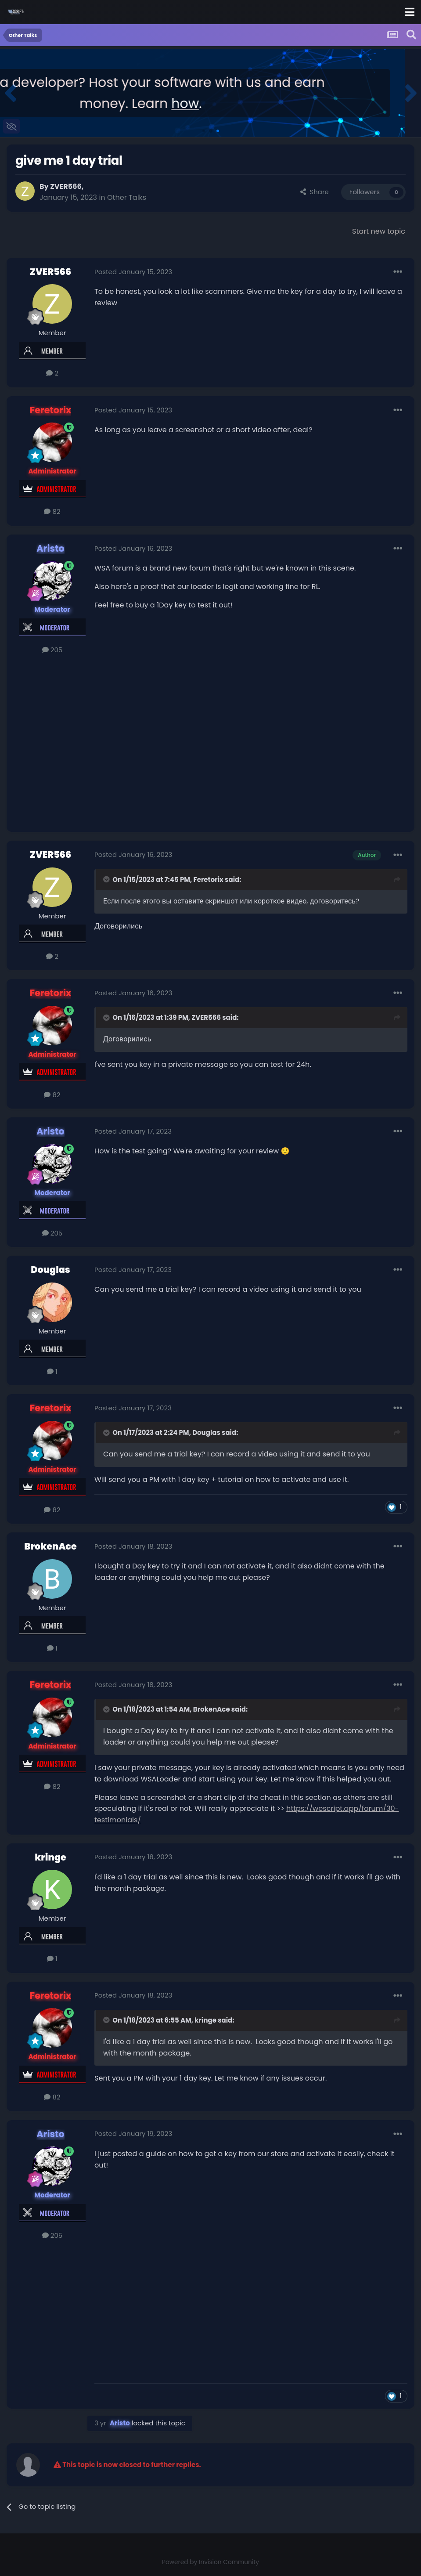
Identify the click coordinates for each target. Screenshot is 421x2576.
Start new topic (378, 231)
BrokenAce (50, 1546)
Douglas (50, 1269)
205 (52, 649)
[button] (10, 93)
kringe (50, 1857)
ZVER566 (66, 186)
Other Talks (126, 197)
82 (52, 511)
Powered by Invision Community (210, 2562)
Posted (133, 271)
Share (314, 191)
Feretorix (208, 879)
